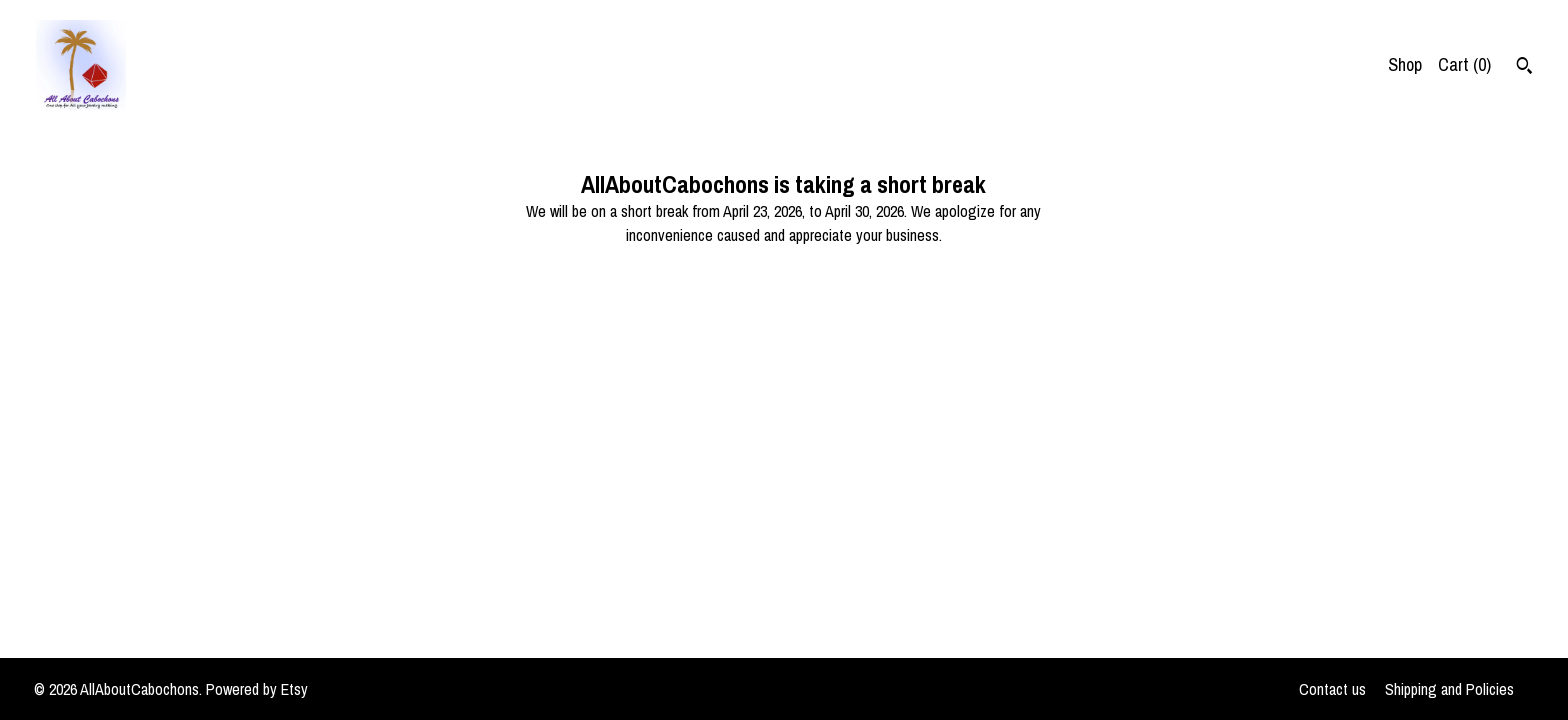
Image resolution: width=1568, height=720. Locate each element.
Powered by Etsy (257, 689)
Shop (1405, 64)
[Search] (1524, 68)
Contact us (1332, 689)
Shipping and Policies (1449, 689)
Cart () (1464, 64)
